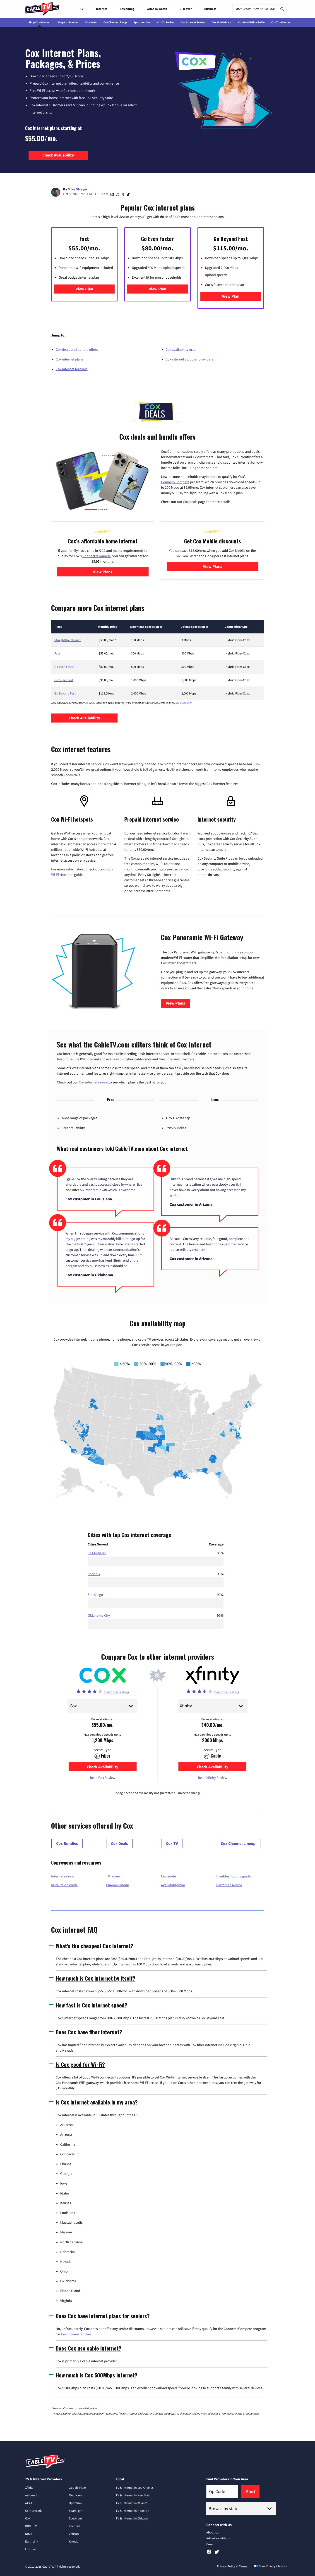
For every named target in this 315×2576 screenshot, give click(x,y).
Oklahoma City (99, 1615)
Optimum (75, 2503)
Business (210, 9)
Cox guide (168, 1876)
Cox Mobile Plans (221, 22)
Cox (27, 2518)
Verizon (74, 2534)
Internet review (62, 1876)
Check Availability (58, 155)
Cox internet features (72, 369)
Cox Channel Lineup (115, 22)
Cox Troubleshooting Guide (287, 22)
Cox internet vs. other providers (189, 359)
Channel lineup (117, 1885)
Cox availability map (181, 349)
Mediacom (76, 2495)
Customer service (229, 1885)
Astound (31, 2495)
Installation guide (64, 1885)
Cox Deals (91, 22)
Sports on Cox (142, 22)
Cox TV (172, 1843)
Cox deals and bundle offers (77, 349)
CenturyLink (33, 2511)
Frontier (30, 2549)
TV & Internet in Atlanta (131, 2503)
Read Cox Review (102, 1777)
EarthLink (31, 2541)
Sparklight (76, 2511)
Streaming (127, 9)
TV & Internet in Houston (132, 2511)
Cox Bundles (67, 1843)
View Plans (109, 571)
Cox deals (190, 501)
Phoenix (94, 1573)
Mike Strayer (77, 189)
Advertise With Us (218, 2538)
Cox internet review (93, 1082)
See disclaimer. (183, 702)
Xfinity (29, 2488)
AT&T (28, 2503)
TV (82, 9)
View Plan (84, 288)
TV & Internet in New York (133, 2495)
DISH (28, 2534)
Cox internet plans (69, 359)
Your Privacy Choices (273, 2566)
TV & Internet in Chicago (132, 2518)
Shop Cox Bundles (68, 22)
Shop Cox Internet (39, 22)
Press (210, 2544)
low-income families (76, 2334)
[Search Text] (259, 9)
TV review (113, 1876)
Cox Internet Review (193, 22)
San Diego (95, 1594)
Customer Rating (116, 1692)
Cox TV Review (165, 22)
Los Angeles (97, 1553)
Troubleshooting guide (233, 1876)
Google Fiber (77, 2488)
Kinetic (73, 2541)
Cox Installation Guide (251, 22)
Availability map (173, 1885)
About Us (212, 2532)
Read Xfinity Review (212, 1777)
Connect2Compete (175, 482)
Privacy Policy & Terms (232, 2566)
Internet (101, 9)
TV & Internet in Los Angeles (135, 2488)
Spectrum (75, 2518)
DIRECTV (31, 2526)
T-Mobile (74, 2526)
